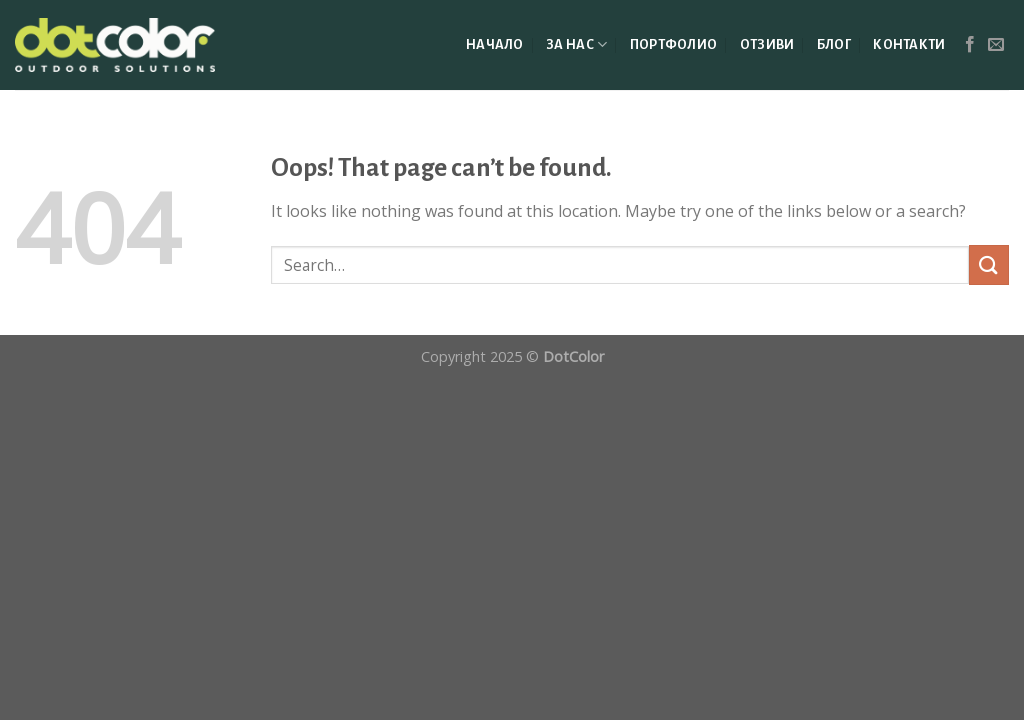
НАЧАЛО (495, 44)
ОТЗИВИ (767, 44)
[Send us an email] (996, 45)
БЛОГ (834, 44)
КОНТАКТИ (909, 44)
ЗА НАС (576, 44)
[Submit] (989, 264)
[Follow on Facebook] (970, 45)
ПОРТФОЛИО (674, 44)
